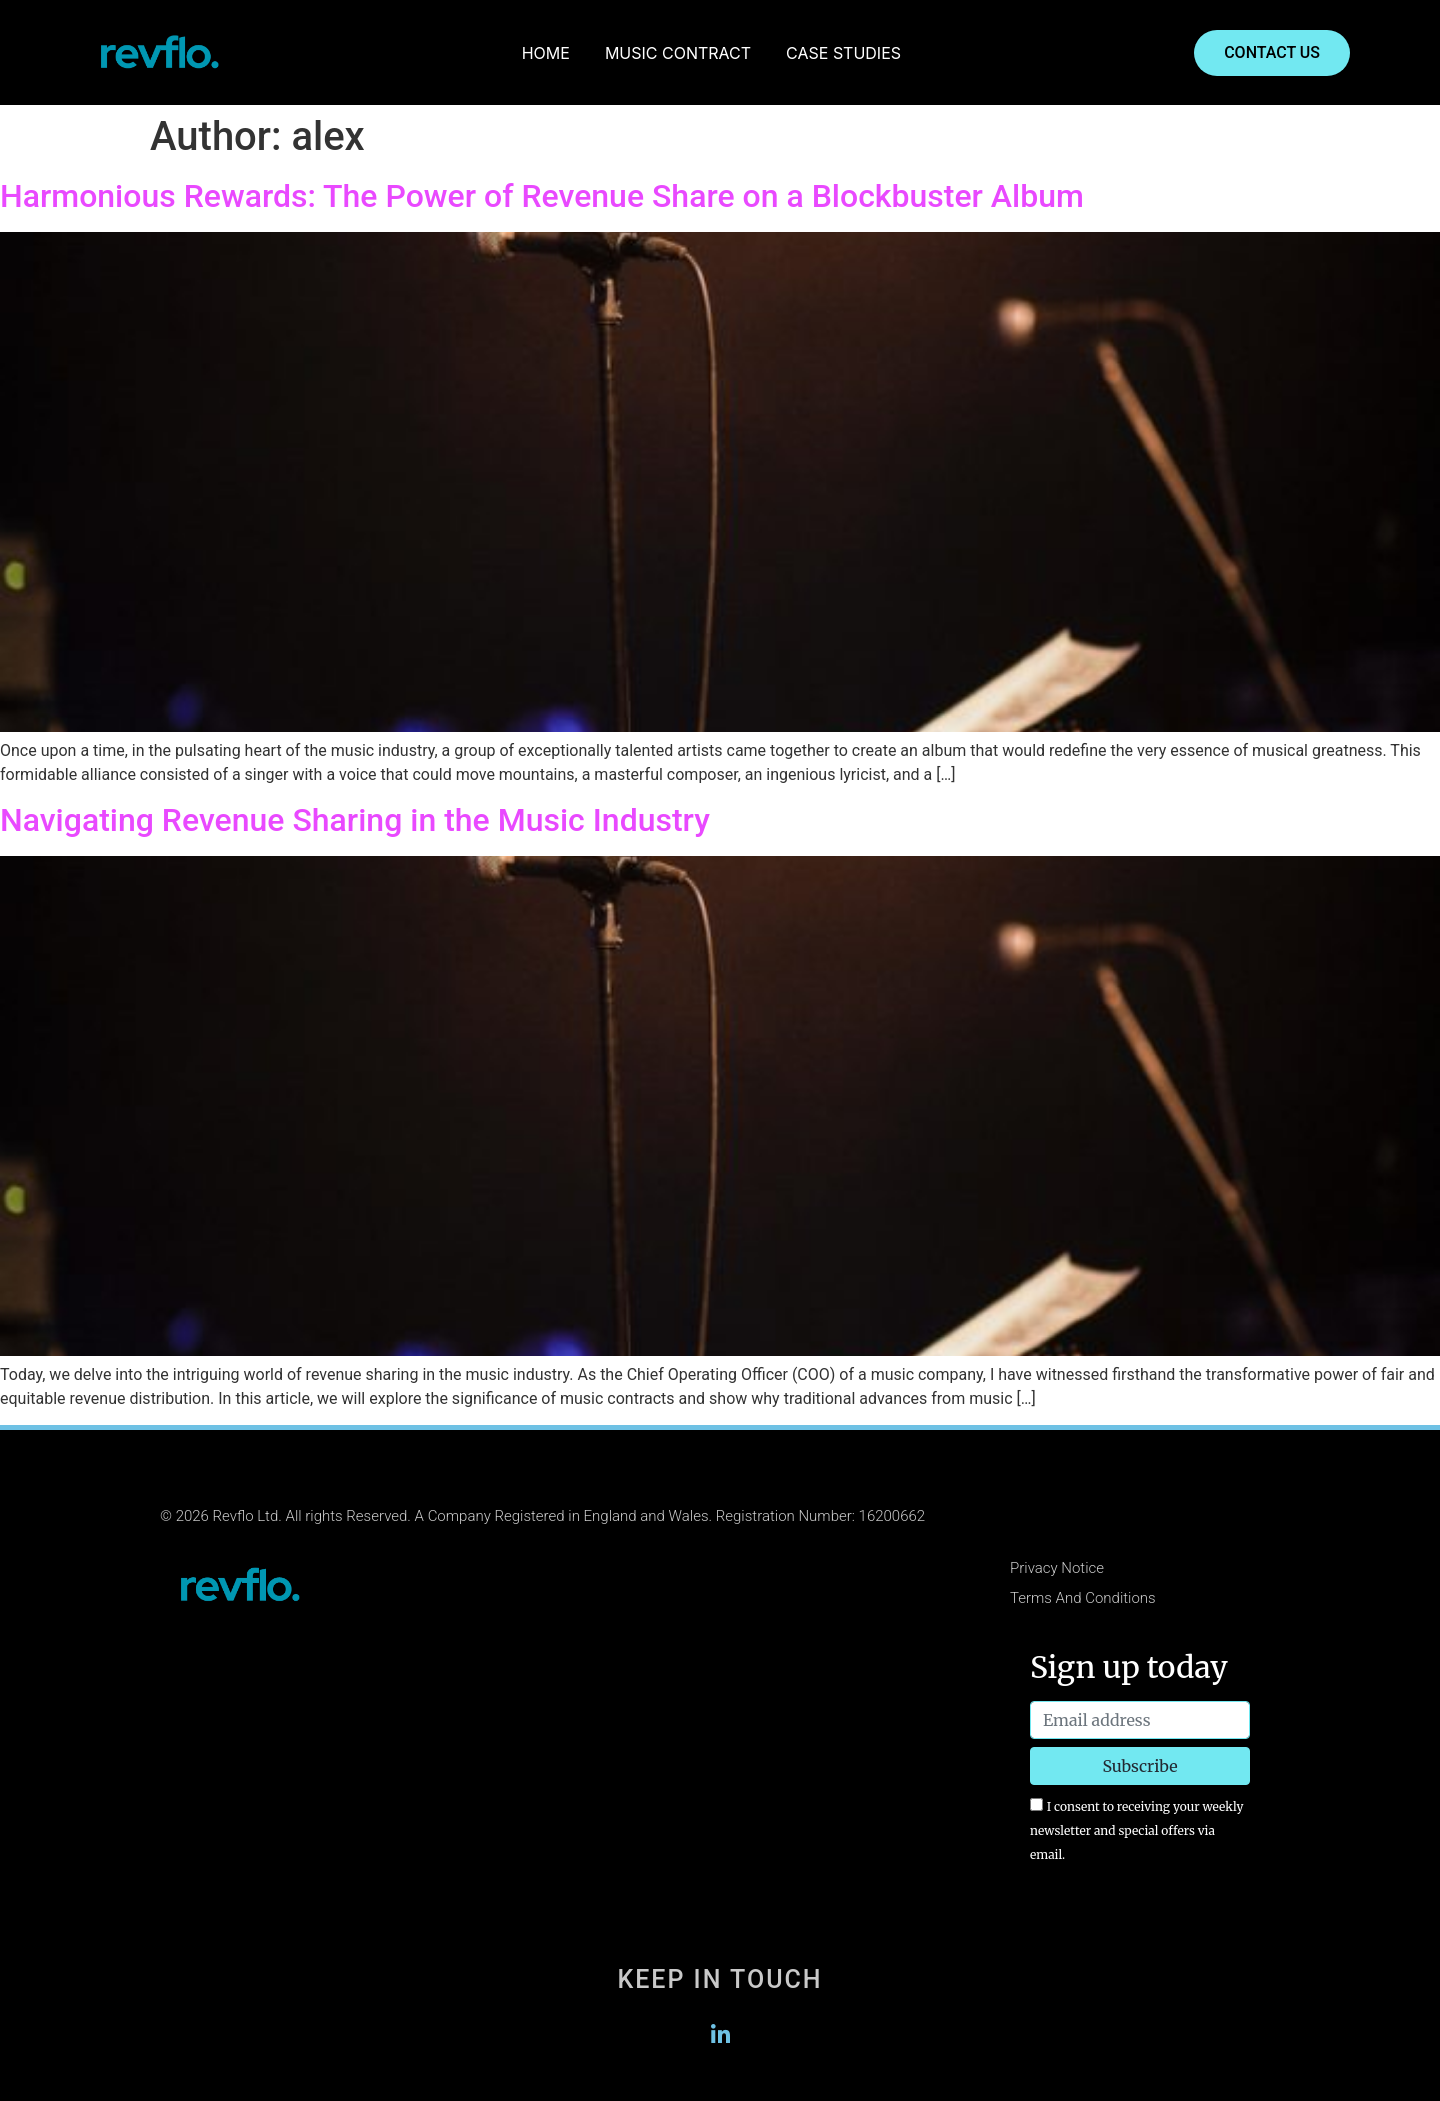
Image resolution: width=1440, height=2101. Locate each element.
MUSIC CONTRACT (678, 53)
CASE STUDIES (843, 53)
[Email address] (1140, 1720)
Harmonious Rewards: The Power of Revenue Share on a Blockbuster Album (542, 196)
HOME (546, 53)
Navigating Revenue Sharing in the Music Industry (355, 820)
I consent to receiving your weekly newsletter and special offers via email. (1136, 1830)
